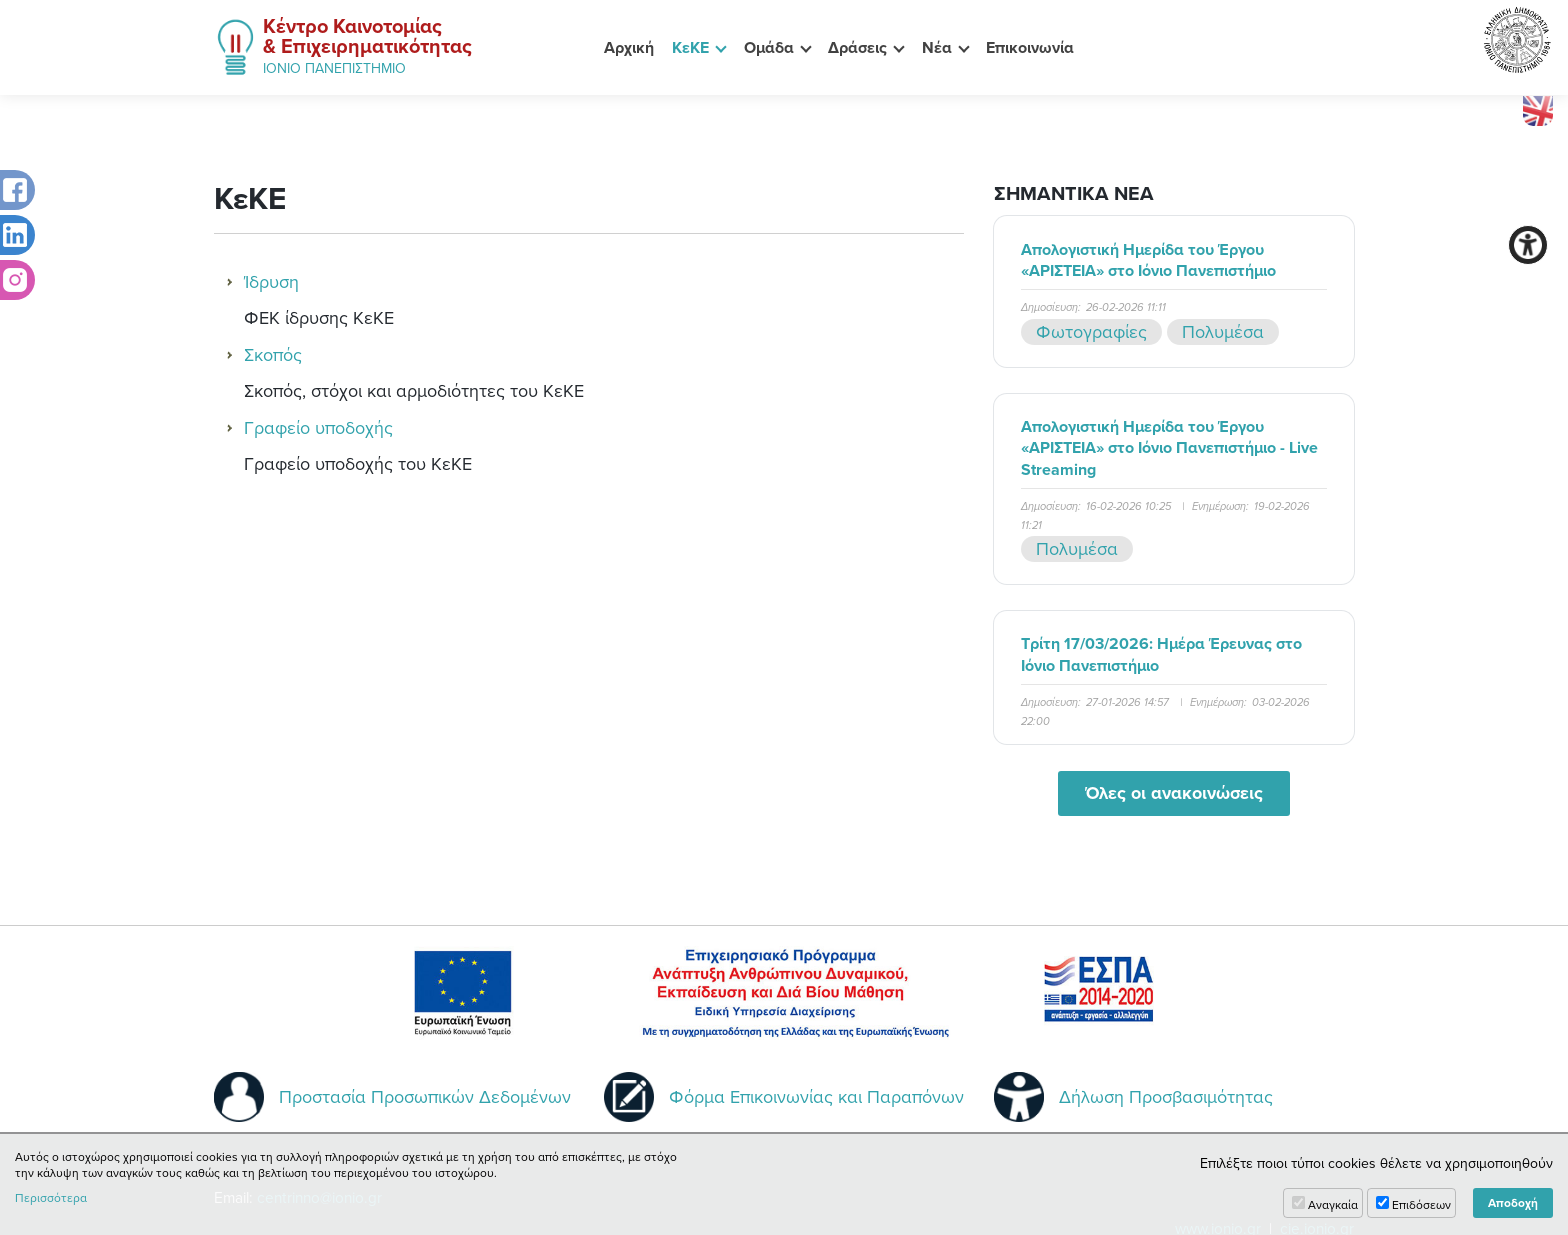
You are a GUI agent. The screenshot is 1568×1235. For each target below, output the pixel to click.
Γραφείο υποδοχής (318, 427)
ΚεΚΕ (690, 47)
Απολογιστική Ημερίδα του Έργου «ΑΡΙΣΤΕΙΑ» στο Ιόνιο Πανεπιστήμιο (1148, 260)
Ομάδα (769, 47)
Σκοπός (273, 354)
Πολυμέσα (1223, 331)
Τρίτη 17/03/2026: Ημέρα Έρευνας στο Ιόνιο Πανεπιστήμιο (1161, 654)
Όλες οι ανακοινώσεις (1174, 793)
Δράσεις (857, 47)
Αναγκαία (1333, 1204)
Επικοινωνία (1030, 47)
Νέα (937, 47)
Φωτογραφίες (1091, 331)
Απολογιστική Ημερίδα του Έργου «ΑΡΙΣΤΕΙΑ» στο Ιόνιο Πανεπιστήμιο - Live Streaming (1169, 448)
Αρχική (629, 47)
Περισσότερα (51, 1198)
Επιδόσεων (1421, 1204)
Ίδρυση (271, 281)
